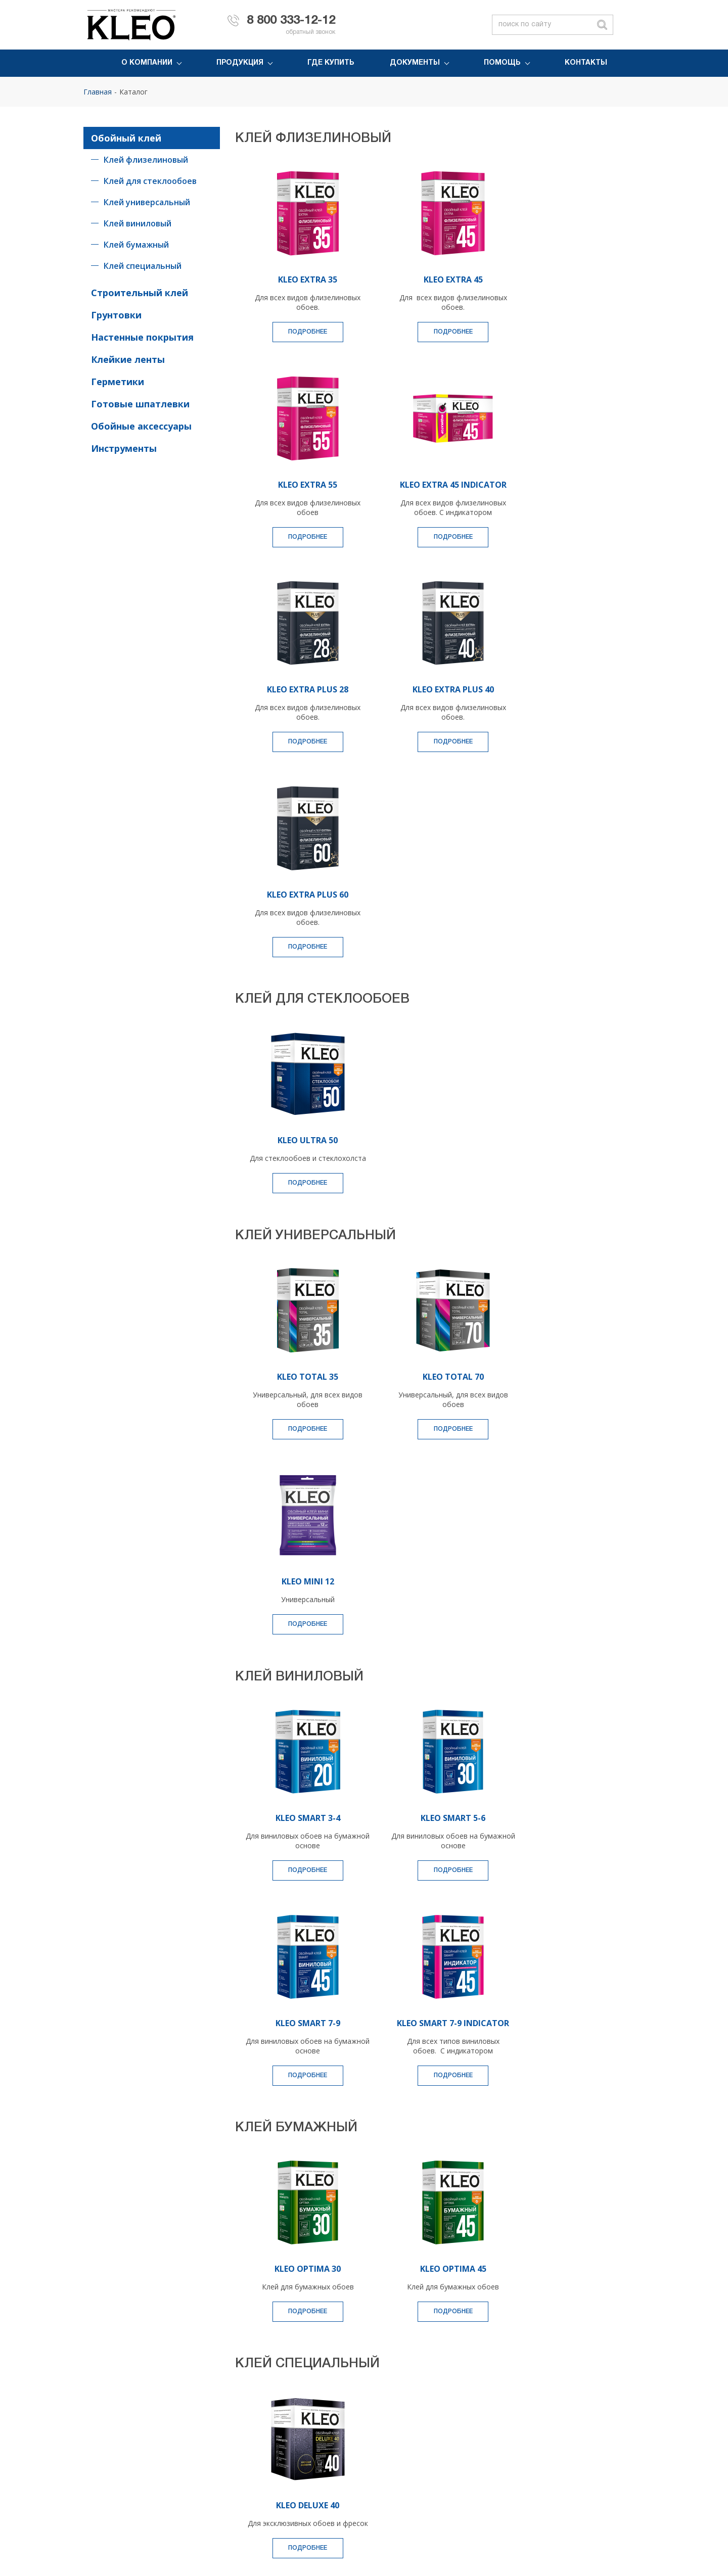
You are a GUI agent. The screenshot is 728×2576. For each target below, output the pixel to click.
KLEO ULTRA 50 (300, 934)
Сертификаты (508, 2445)
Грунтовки (116, 315)
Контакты (586, 63)
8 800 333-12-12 (291, 20)
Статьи (601, 2460)
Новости (376, 2445)
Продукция (239, 63)
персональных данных (510, 2331)
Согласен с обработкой (463, 2331)
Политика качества (394, 2460)
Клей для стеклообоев (150, 180)
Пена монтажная (274, 2429)
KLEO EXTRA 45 (429, 279)
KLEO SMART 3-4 (299, 1425)
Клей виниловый (137, 223)
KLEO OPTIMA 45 (429, 1887)
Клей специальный (142, 265)
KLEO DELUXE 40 (300, 2123)
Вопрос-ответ (613, 2445)
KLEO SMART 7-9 (558, 1425)
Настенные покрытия (142, 337)
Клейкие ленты (128, 359)
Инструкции (505, 2475)
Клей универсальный (147, 202)
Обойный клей (126, 138)
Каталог (133, 92)
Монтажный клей (113, 2445)
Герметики (117, 382)
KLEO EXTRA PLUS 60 (300, 688)
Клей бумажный (136, 244)
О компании (146, 63)
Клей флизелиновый (146, 159)
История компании (393, 2429)
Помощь (502, 63)
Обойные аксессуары (141, 426)
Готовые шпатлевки (140, 404)
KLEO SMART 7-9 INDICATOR (299, 1636)
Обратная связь (617, 2429)
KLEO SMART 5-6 (429, 1425)
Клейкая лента (108, 2460)
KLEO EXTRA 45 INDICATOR (300, 484)
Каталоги (501, 2460)
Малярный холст (274, 2445)
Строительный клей (139, 293)
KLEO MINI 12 (558, 1180)
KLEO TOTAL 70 (429, 1180)
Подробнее (300, 332)
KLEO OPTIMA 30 (300, 1887)
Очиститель (194, 2460)
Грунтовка (191, 2429)
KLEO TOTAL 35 (300, 1180)
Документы (415, 63)
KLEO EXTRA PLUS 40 (559, 484)
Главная (97, 92)
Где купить (330, 63)
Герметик (189, 2445)
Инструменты (124, 448)
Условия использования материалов (589, 2538)
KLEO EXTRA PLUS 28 (429, 484)
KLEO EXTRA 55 (558, 279)
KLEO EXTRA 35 (300, 279)
